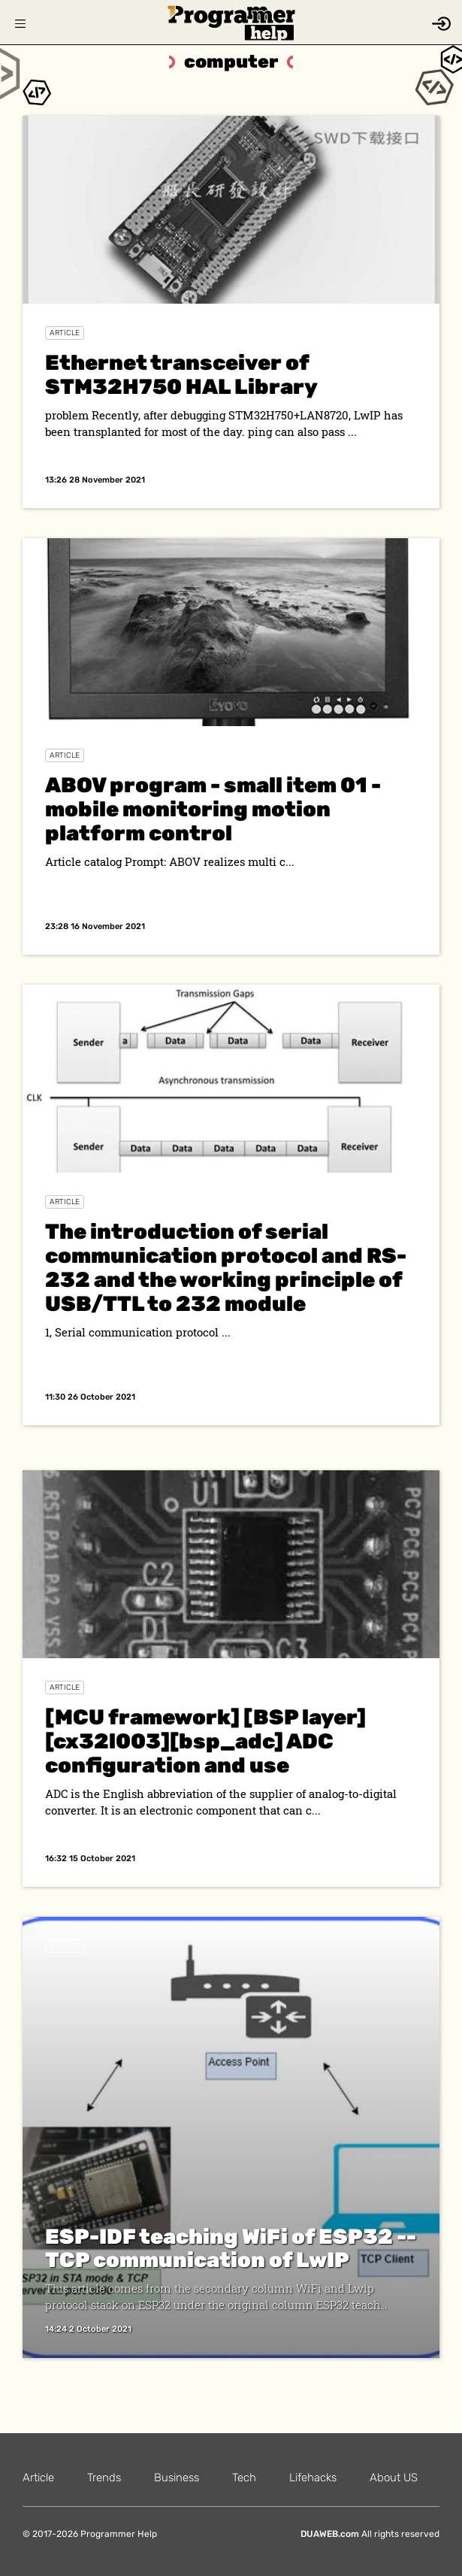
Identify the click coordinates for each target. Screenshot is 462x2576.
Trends (104, 2477)
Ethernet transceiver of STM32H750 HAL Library (181, 374)
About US (394, 2477)
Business (176, 2477)
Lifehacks (313, 2477)
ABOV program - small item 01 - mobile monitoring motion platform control (213, 809)
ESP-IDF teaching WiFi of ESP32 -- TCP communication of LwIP (230, 2248)
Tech (244, 2477)
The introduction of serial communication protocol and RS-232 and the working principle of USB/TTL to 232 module (225, 1267)
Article (65, 333)
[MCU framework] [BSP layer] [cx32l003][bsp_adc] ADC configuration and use (205, 1741)
